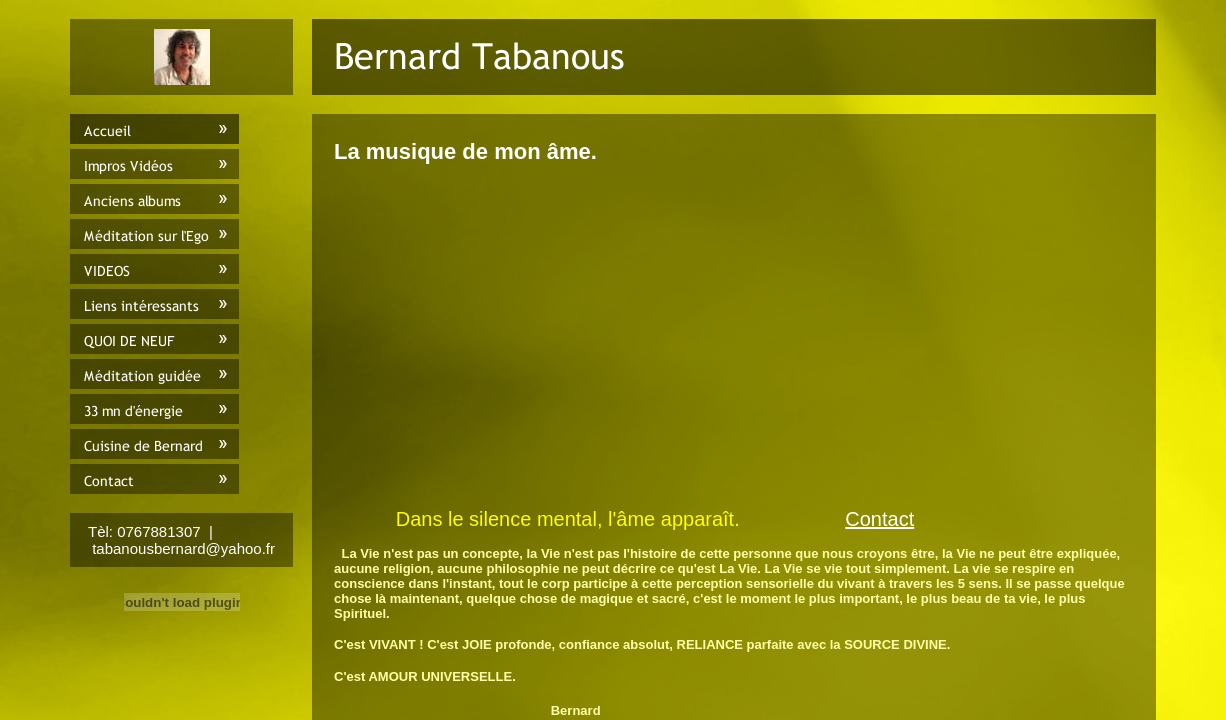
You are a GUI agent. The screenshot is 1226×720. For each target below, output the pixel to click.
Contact (879, 519)
